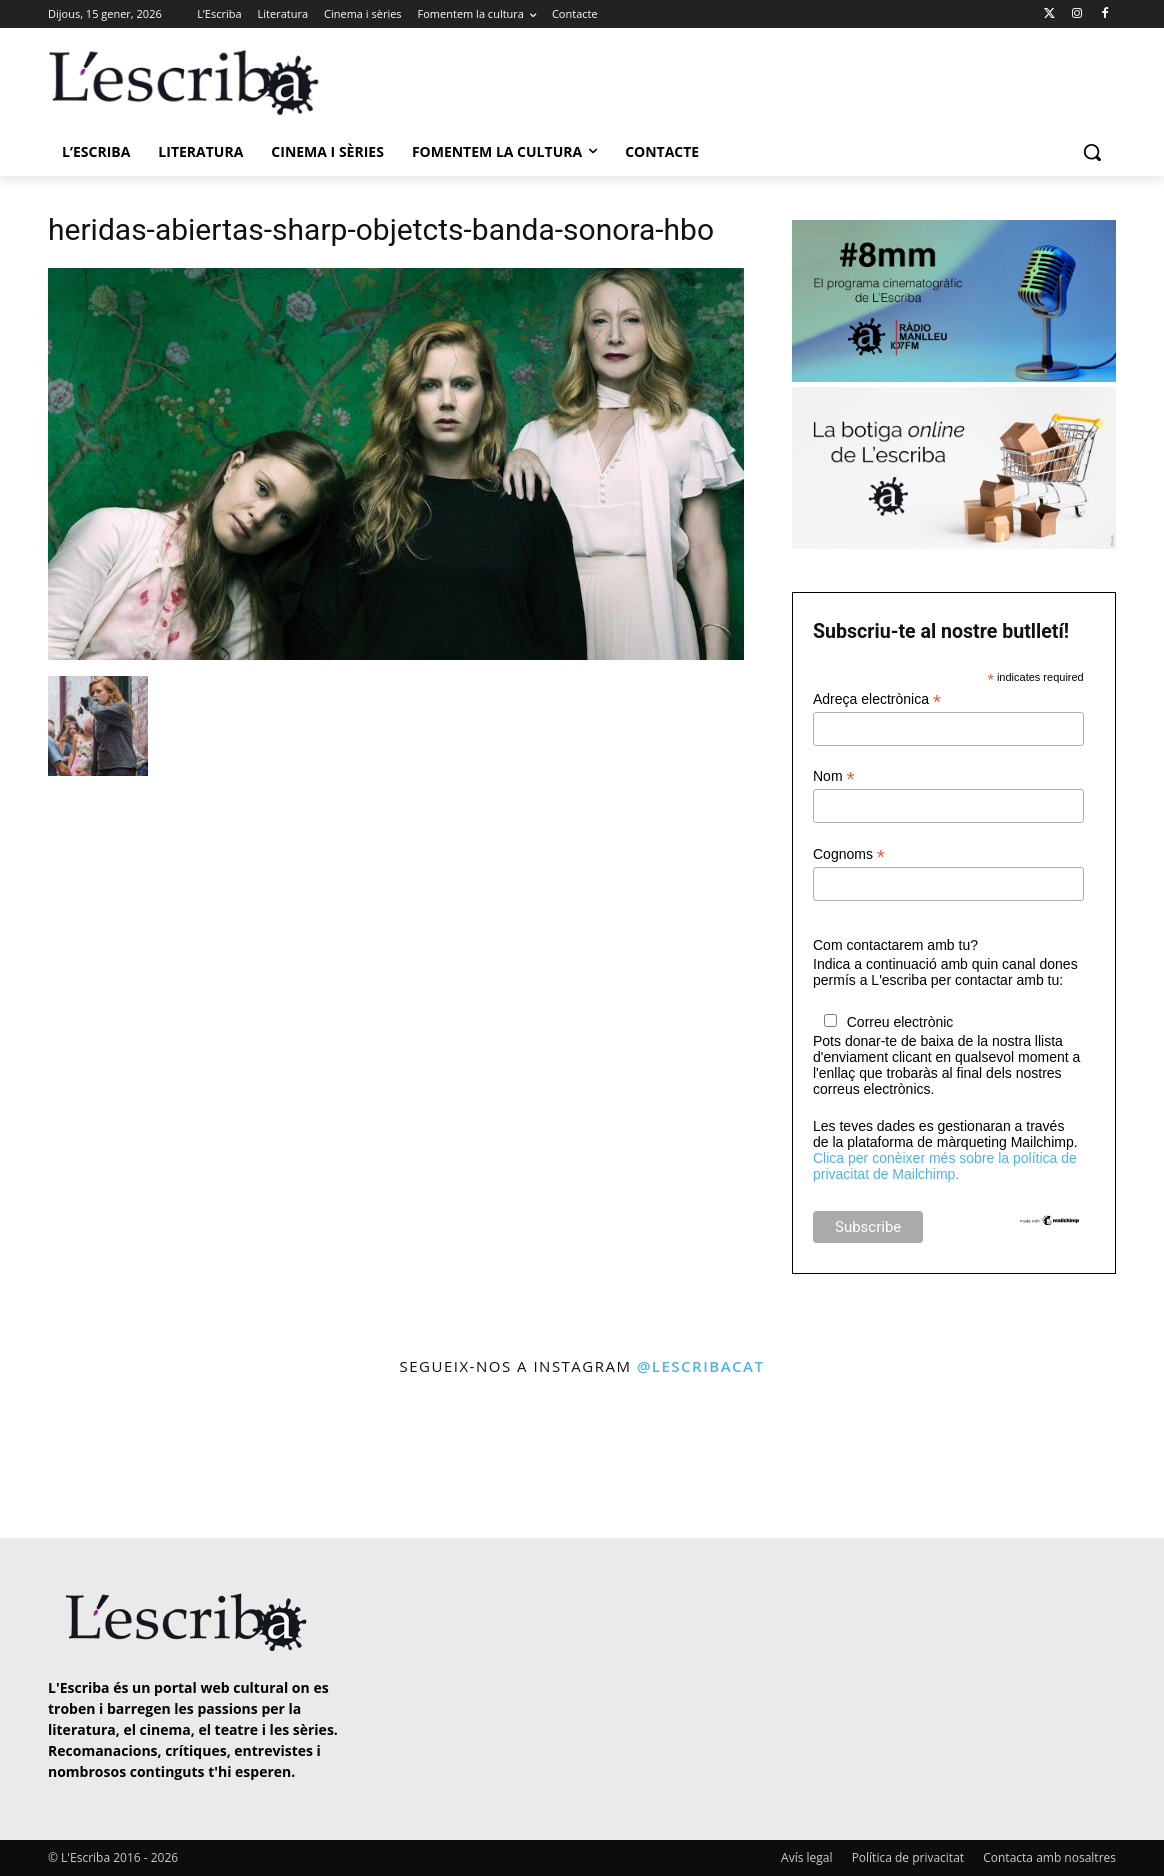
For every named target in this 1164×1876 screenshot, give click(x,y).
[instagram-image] (68, 1459)
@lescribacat (701, 1366)
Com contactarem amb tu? (895, 945)
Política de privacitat (908, 1857)
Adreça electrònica (877, 699)
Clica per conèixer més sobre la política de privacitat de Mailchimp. (945, 1166)
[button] (1092, 152)
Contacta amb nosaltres (1049, 1857)
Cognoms (849, 854)
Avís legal (806, 1857)
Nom (834, 776)
